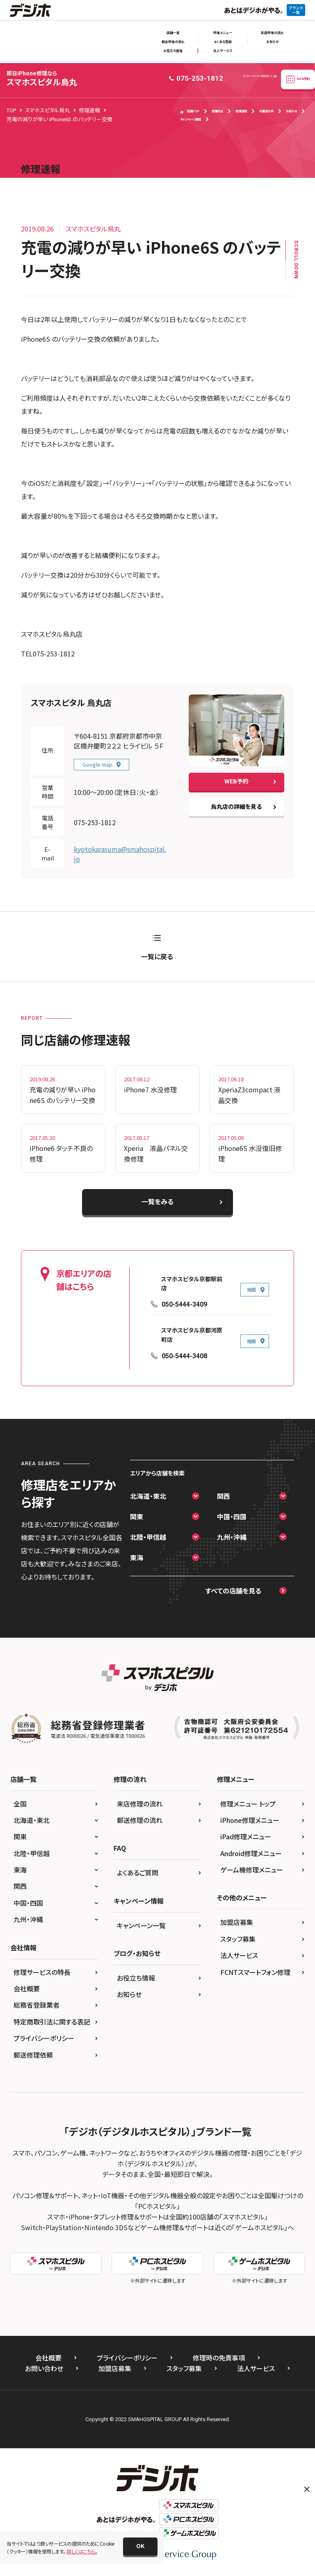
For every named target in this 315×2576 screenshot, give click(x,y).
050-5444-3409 (184, 1304)
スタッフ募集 (238, 1938)
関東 (136, 1516)
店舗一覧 (173, 32)
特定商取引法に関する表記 (52, 2021)
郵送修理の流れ (173, 41)
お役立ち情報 (173, 50)
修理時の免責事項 (219, 2358)
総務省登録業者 (36, 2004)
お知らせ (272, 41)
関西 (223, 1496)
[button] (140, 2546)
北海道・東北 (148, 1496)
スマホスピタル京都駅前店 (191, 1284)
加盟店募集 (236, 1922)
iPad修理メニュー (245, 1836)
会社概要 (27, 1988)
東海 (136, 1557)
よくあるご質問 (137, 1872)
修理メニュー (222, 32)
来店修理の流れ (272, 32)
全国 (20, 1803)
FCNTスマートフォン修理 (255, 1972)
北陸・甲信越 (148, 1537)
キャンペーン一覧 (141, 1925)
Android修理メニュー (251, 1853)
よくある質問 (223, 41)
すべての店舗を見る (233, 1591)
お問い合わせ (44, 2368)
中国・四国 (232, 1516)
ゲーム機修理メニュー (251, 1869)
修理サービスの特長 (42, 1972)
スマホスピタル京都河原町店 (191, 1335)
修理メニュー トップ (248, 1803)
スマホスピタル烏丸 (42, 78)
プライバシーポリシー (44, 2038)
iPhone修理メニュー (249, 1820)
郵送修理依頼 (33, 2054)
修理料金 (217, 111)
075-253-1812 (95, 822)
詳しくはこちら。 (81, 2551)
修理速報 (241, 111)
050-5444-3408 (184, 1356)
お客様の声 (266, 111)
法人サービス (223, 50)
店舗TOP (189, 111)
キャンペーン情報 (190, 119)
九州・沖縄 (232, 1537)
